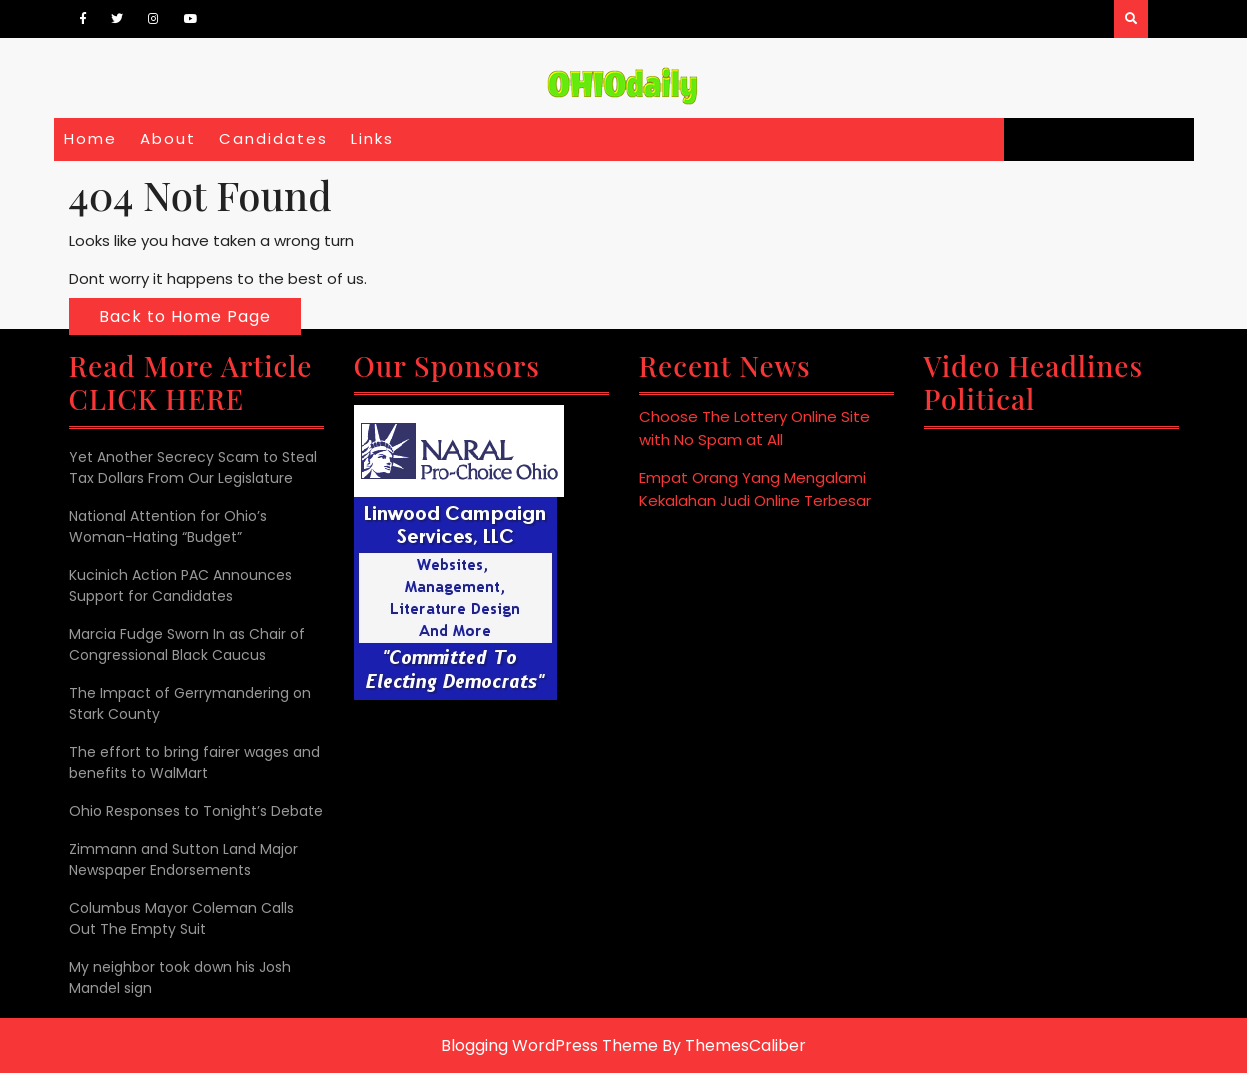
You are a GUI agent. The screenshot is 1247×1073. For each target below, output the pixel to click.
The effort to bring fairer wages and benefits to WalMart (194, 762)
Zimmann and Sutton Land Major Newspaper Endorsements (183, 859)
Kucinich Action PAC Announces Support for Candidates (180, 585)
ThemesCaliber (745, 1045)
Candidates (273, 138)
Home (90, 138)
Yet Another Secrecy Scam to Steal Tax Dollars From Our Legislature (193, 467)
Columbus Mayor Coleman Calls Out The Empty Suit (181, 918)
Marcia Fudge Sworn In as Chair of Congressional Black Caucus (187, 644)
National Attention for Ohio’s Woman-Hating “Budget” (168, 526)
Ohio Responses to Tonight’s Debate (196, 811)
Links (372, 138)
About (168, 138)
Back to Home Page (185, 316)
